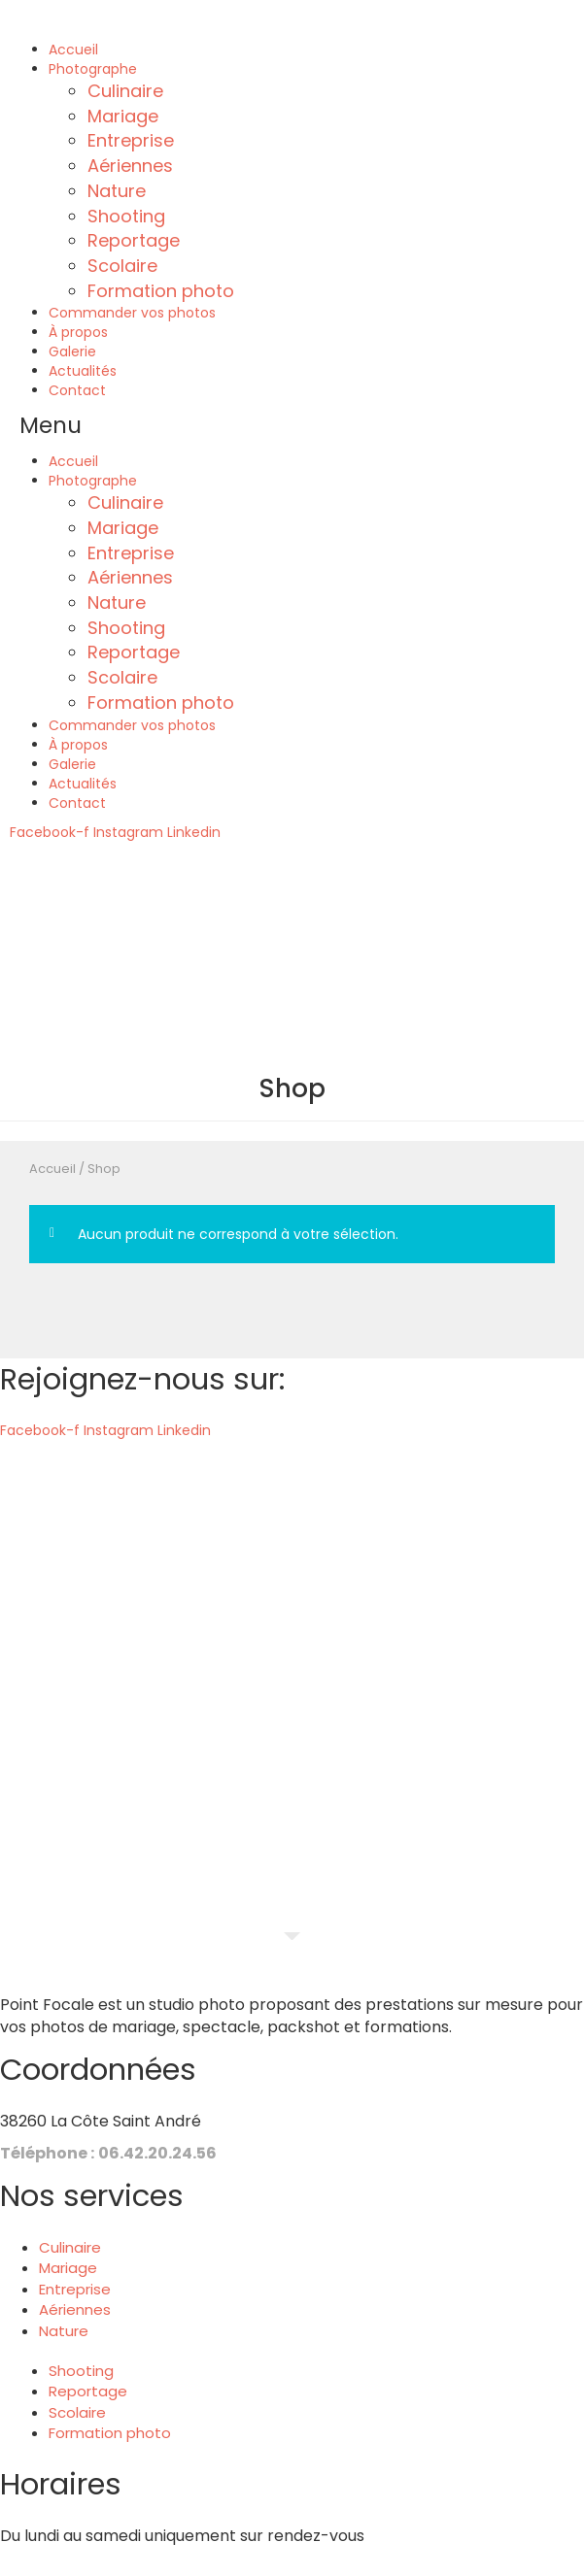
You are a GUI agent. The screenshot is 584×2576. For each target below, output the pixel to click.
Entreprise (130, 140)
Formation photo (160, 291)
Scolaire (122, 265)
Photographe (93, 69)
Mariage (122, 116)
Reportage (133, 240)
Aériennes (130, 165)
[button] (292, 426)
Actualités (83, 371)
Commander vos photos (132, 312)
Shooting (126, 216)
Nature (116, 191)
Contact (77, 390)
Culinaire (125, 91)
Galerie (72, 351)
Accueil (73, 49)
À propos (78, 332)
